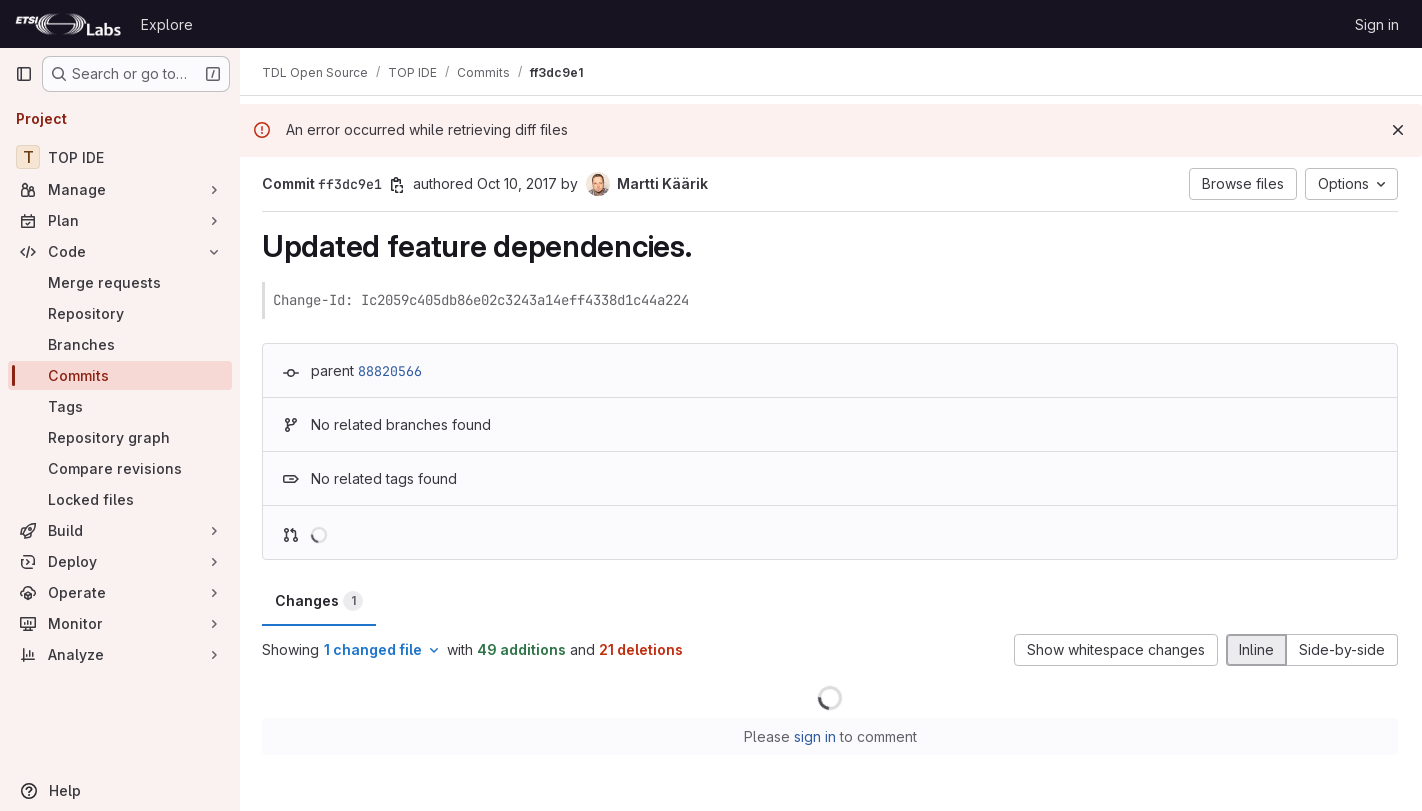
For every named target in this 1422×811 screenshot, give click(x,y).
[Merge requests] (120, 282)
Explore (167, 24)
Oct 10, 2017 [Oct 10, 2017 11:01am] (519, 183)
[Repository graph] (120, 437)
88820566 (392, 371)
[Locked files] (120, 499)
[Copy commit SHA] (399, 185)
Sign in (1377, 24)
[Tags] (120, 406)
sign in (816, 736)
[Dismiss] (1398, 130)
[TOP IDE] (120, 157)
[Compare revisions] (120, 468)
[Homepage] (68, 24)
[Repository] (120, 313)
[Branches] (120, 344)
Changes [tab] (321, 601)
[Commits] (120, 375)
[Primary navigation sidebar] (24, 74)
